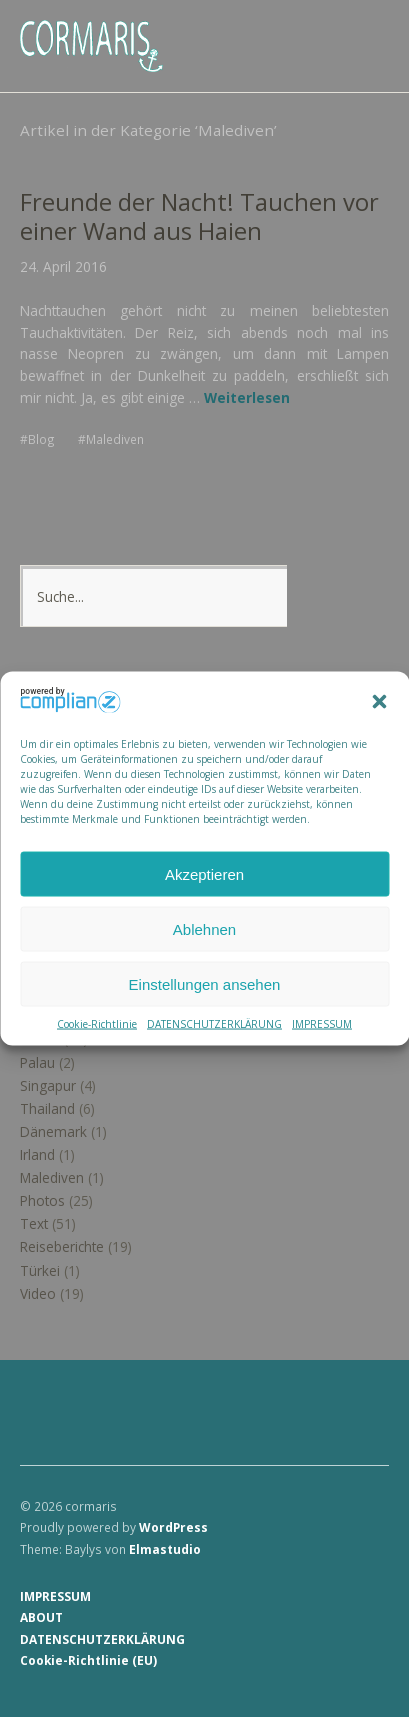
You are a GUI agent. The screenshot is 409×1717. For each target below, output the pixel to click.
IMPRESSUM (322, 1024)
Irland (37, 1154)
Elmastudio (165, 1549)
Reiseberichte (62, 1246)
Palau (37, 1062)
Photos (42, 1200)
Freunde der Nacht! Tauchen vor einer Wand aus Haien (199, 216)
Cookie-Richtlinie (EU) (88, 1660)
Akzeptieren (204, 873)
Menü (364, 31)
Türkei (40, 1270)
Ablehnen (204, 928)
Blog (41, 439)
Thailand (47, 1108)
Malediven (115, 439)
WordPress (173, 1527)
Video (38, 1293)
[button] (379, 702)
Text (34, 1223)
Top (368, 1660)
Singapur (48, 1085)
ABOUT (41, 1617)
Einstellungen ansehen (205, 983)
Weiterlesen (247, 397)
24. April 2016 (63, 266)
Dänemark (53, 1131)
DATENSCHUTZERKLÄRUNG (214, 1024)
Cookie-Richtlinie (97, 1024)
